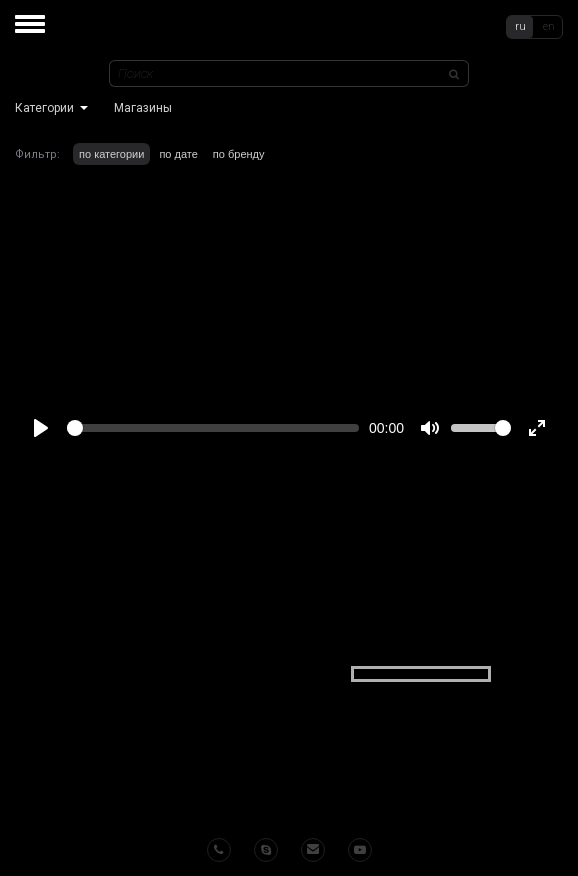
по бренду (239, 154)
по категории (111, 154)
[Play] (41, 428)
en (549, 26)
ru (520, 26)
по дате (178, 154)
